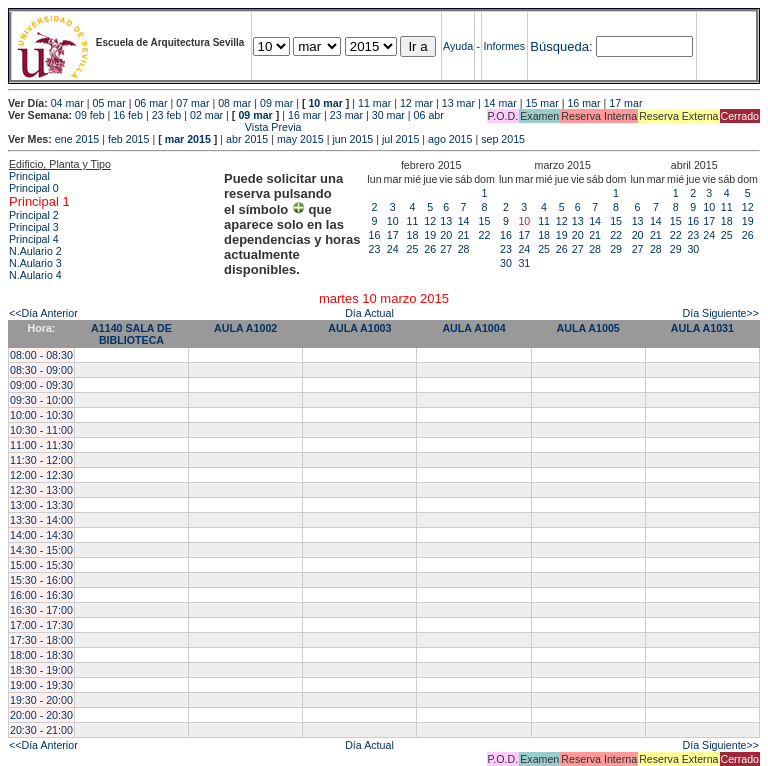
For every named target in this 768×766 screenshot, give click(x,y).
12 (430, 221)
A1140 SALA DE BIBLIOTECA (131, 334)
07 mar (192, 103)
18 (413, 235)
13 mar (458, 103)
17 (393, 235)
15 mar (542, 103)
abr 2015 (247, 139)
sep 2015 (503, 139)
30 (506, 263)
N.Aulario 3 (35, 263)
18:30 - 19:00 (41, 670)
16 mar (583, 103)
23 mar (346, 115)
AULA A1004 (473, 328)
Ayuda (458, 46)
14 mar (500, 103)
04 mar (67, 103)
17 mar (625, 103)
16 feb (128, 115)
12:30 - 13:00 (41, 490)
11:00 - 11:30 (41, 445)
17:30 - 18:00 (41, 640)
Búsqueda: (561, 46)
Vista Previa (155, 127)
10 (393, 221)
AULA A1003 (359, 328)
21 (464, 235)
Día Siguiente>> (721, 313)
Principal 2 (34, 215)
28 (464, 249)
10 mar (325, 103)
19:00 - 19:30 (41, 685)
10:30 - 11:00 (41, 430)
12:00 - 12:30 (41, 475)
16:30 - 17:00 (41, 610)
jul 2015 (400, 139)
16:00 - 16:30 (41, 595)
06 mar (150, 103)
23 (375, 249)
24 (393, 249)
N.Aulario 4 (35, 275)
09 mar (276, 103)
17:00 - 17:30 (41, 625)
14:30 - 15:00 (41, 550)
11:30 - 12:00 (41, 460)
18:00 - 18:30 (41, 655)
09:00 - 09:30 (41, 385)
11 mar (374, 103)
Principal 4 (34, 239)
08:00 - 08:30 (41, 355)
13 (446, 221)
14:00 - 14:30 (41, 535)
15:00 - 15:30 (41, 565)
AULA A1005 (588, 328)
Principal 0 (34, 188)
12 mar (416, 103)
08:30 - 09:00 (41, 370)
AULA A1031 (702, 328)
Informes (504, 46)
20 (446, 235)
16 (375, 235)
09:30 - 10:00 (41, 400)
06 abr (429, 115)
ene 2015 (77, 139)
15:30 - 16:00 (41, 580)
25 (413, 249)
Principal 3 (34, 227)
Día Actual (369, 313)
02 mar (206, 115)
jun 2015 (352, 139)
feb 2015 (128, 139)
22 (485, 235)
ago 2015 (450, 139)
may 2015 (300, 139)
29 (616, 249)
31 (524, 263)
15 (485, 221)
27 (446, 249)
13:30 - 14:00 (41, 520)
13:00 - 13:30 (41, 505)
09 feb (90, 115)
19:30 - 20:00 (41, 700)
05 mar (109, 103)
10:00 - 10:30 (41, 415)
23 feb (167, 115)
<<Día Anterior (43, 313)
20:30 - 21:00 (41, 730)
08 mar (234, 103)
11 (413, 221)
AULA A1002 (245, 328)
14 (464, 221)
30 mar (388, 115)
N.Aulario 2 (35, 251)
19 (430, 235)
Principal (29, 176)
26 (430, 249)
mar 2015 (188, 139)
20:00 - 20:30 (41, 715)
